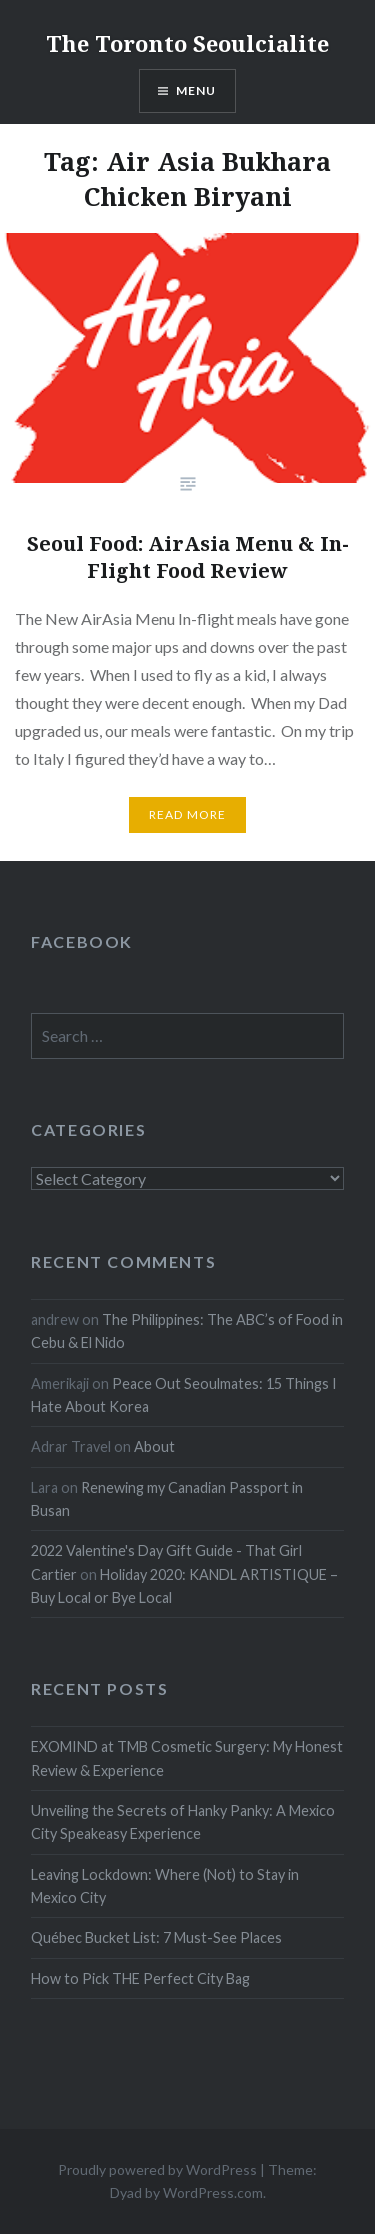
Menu (196, 90)
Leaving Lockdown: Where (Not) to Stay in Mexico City (165, 1886)
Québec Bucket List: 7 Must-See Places (156, 1937)
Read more (188, 814)
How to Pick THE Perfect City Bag (140, 1978)
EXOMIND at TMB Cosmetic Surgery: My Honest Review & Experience (187, 1758)
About (154, 1446)
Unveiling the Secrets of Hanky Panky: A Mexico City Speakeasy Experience (183, 1822)
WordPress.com (213, 2192)
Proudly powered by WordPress (157, 2169)
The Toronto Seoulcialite (187, 43)
